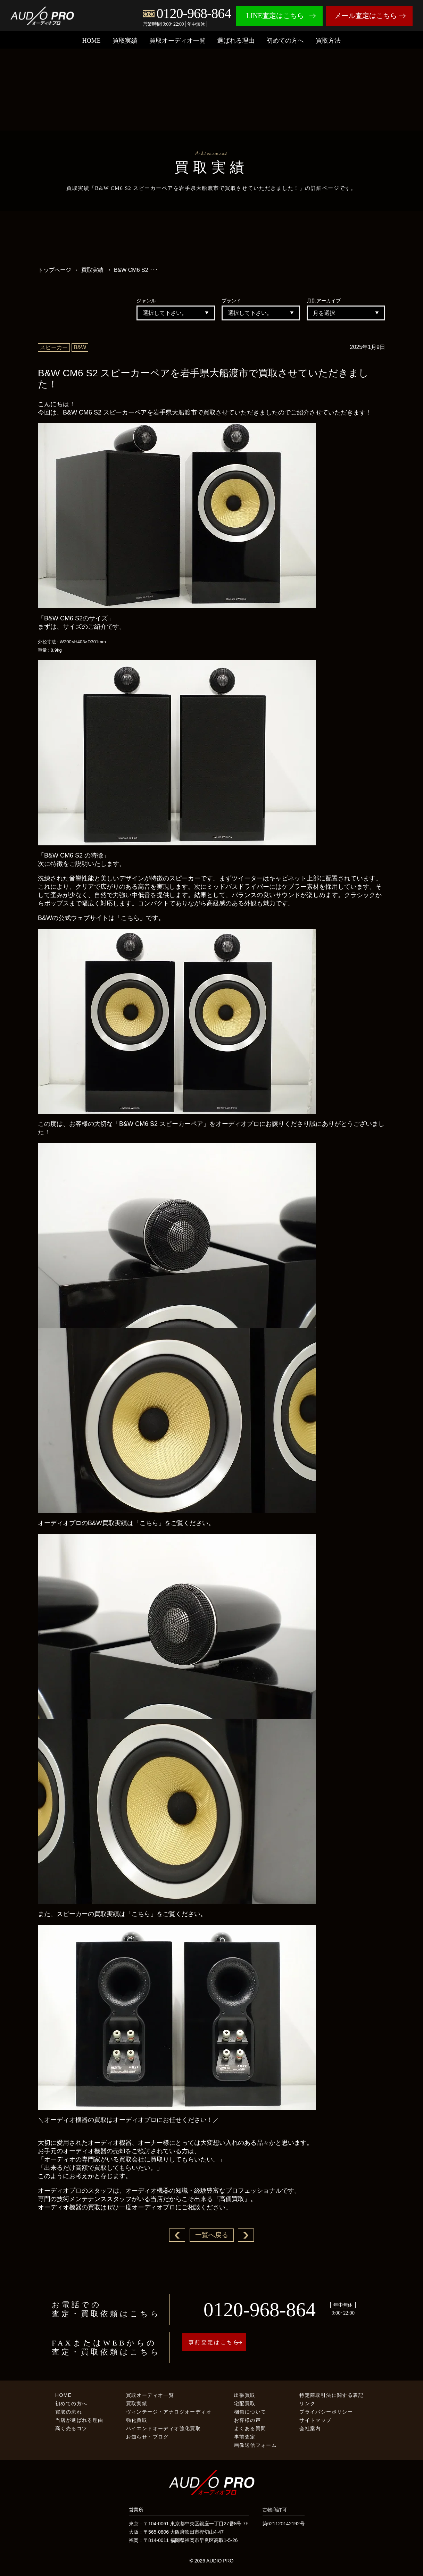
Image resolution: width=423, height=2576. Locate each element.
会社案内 (310, 2429)
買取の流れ (68, 2412)
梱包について (250, 2412)
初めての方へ (285, 40)
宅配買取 (245, 2404)
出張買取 (245, 2396)
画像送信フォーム (255, 2446)
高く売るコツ (71, 2429)
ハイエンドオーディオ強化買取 (163, 2429)
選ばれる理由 (236, 40)
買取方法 (328, 40)
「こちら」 (130, 917)
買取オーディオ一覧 (177, 40)
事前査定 (245, 2437)
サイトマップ (315, 2421)
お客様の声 (247, 2421)
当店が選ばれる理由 (79, 2421)
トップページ (54, 270)
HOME (91, 40)
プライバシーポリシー (326, 2412)
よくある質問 (250, 2429)
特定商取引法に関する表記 (331, 2396)
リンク (307, 2404)
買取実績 (125, 40)
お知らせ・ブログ (147, 2437)
